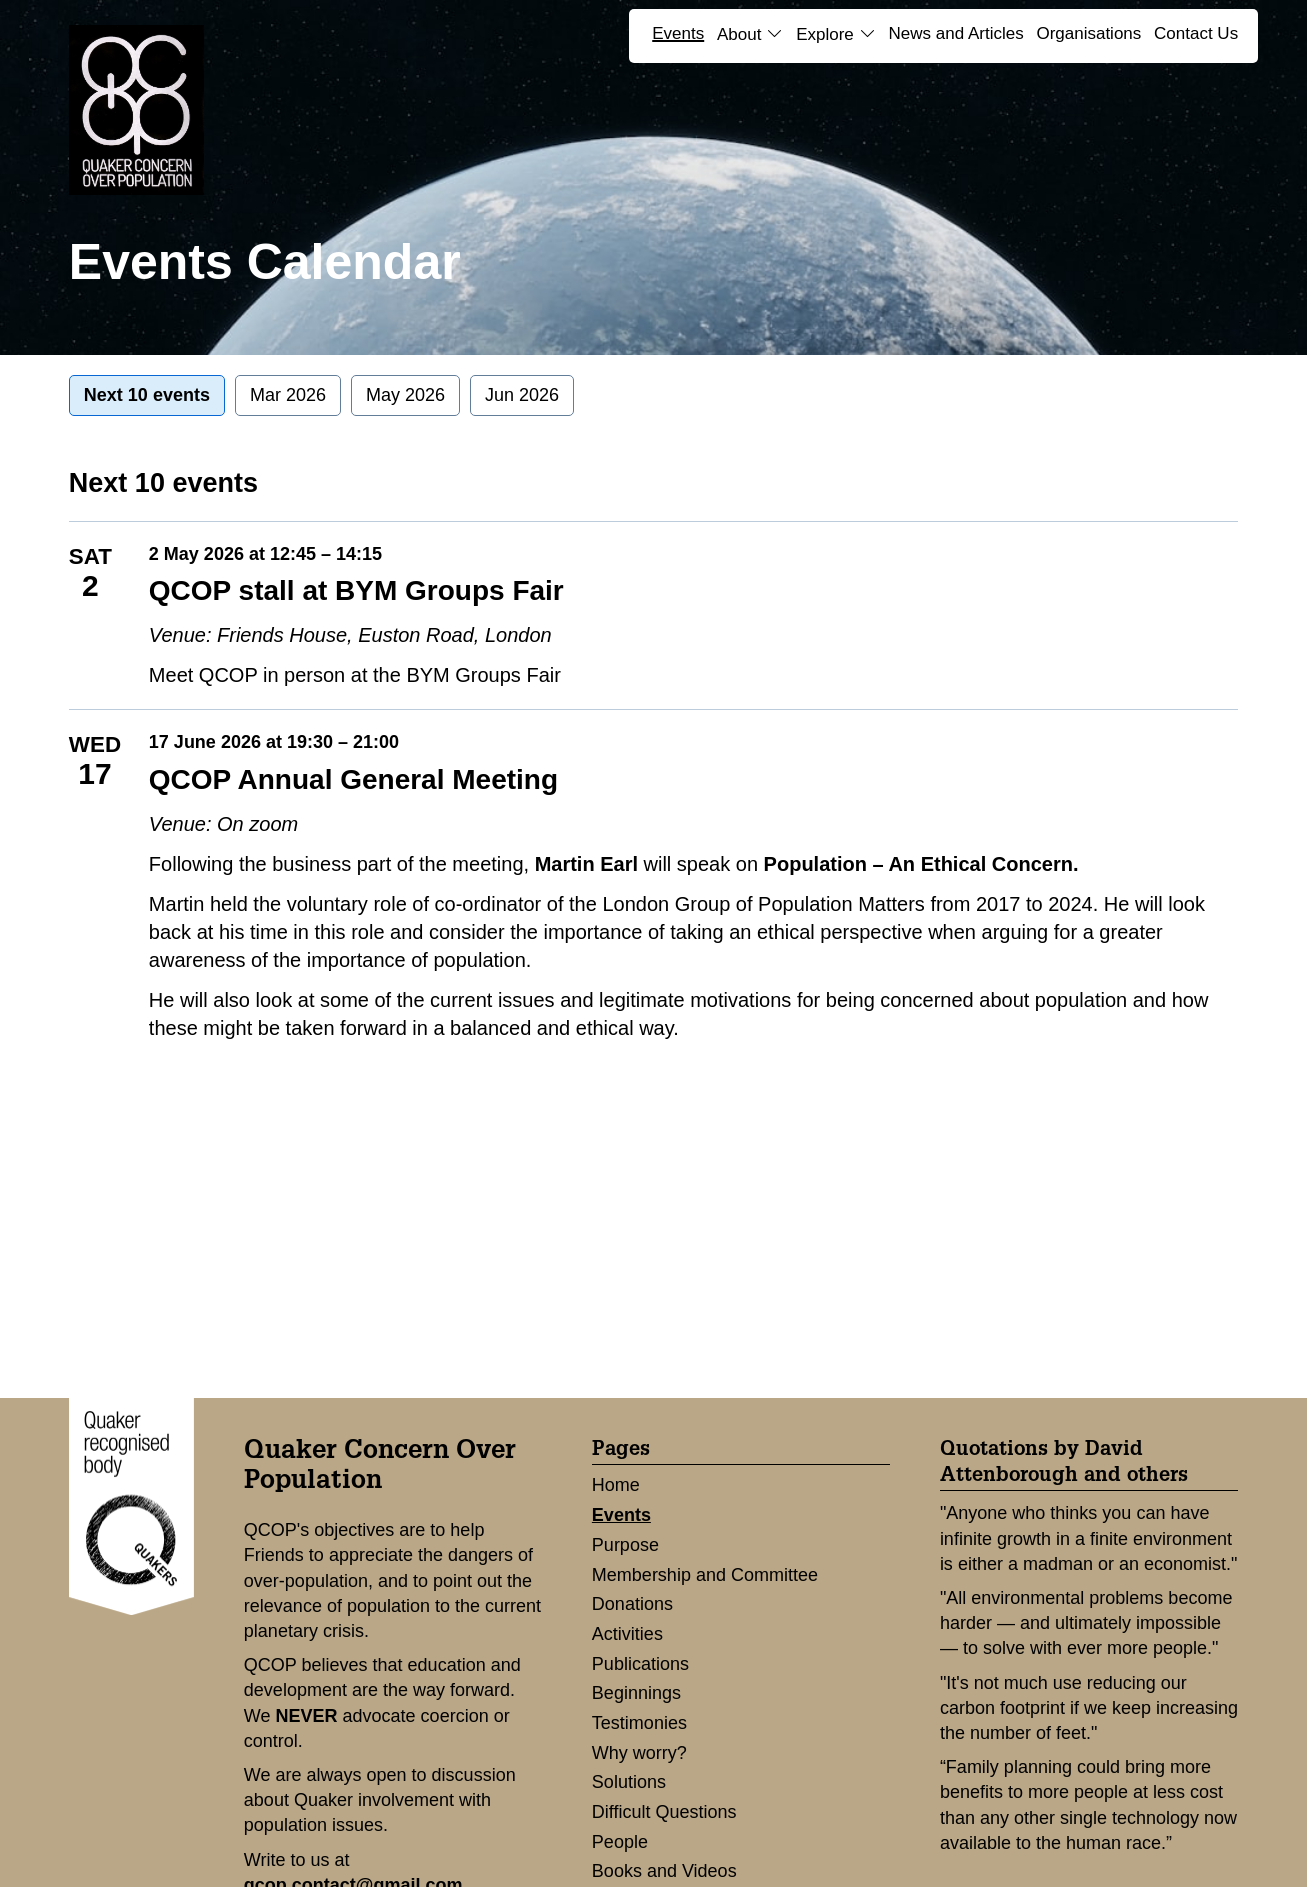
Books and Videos (664, 1871)
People (620, 1842)
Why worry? (639, 1753)
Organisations (1088, 33)
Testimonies (639, 1723)
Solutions (629, 1782)
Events (678, 33)
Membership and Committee (705, 1575)
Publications (640, 1664)
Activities (627, 1634)
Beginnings (636, 1693)
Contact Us (1196, 33)
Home (616, 1485)
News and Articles (956, 33)
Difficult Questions (664, 1812)
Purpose (625, 1545)
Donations (632, 1604)
